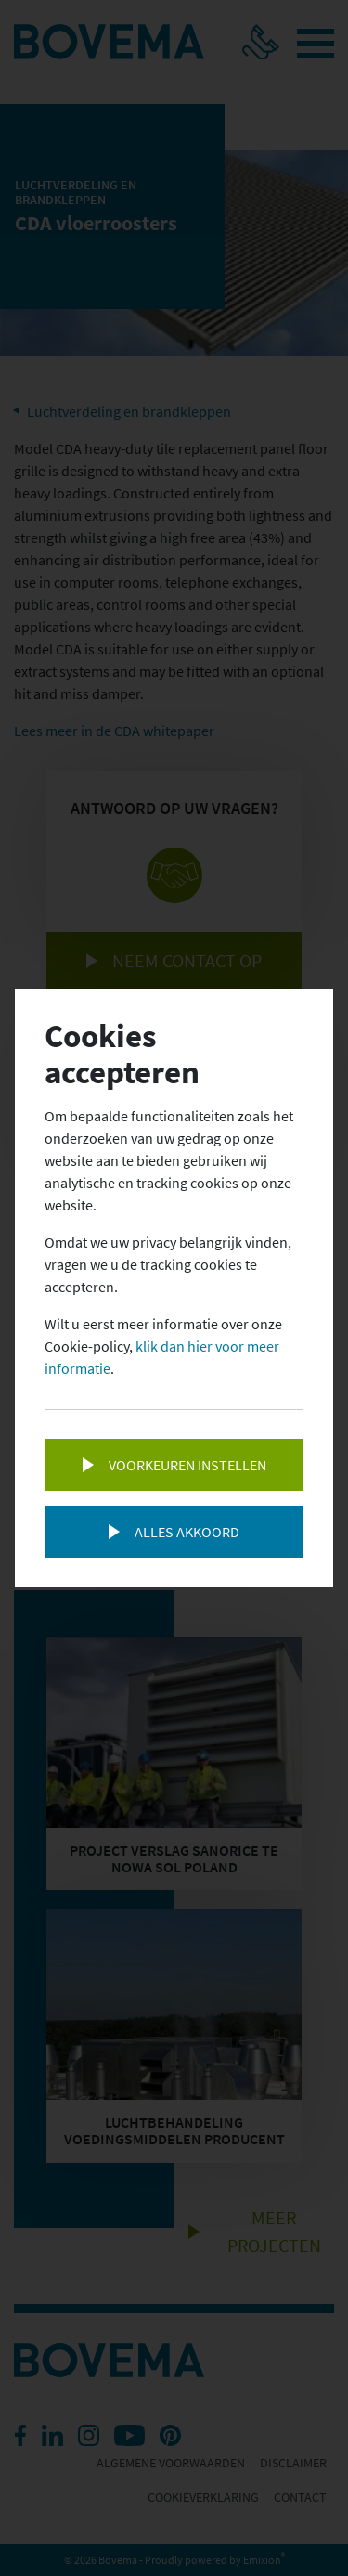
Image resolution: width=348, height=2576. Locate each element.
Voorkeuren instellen (187, 1465)
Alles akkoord (187, 1531)
